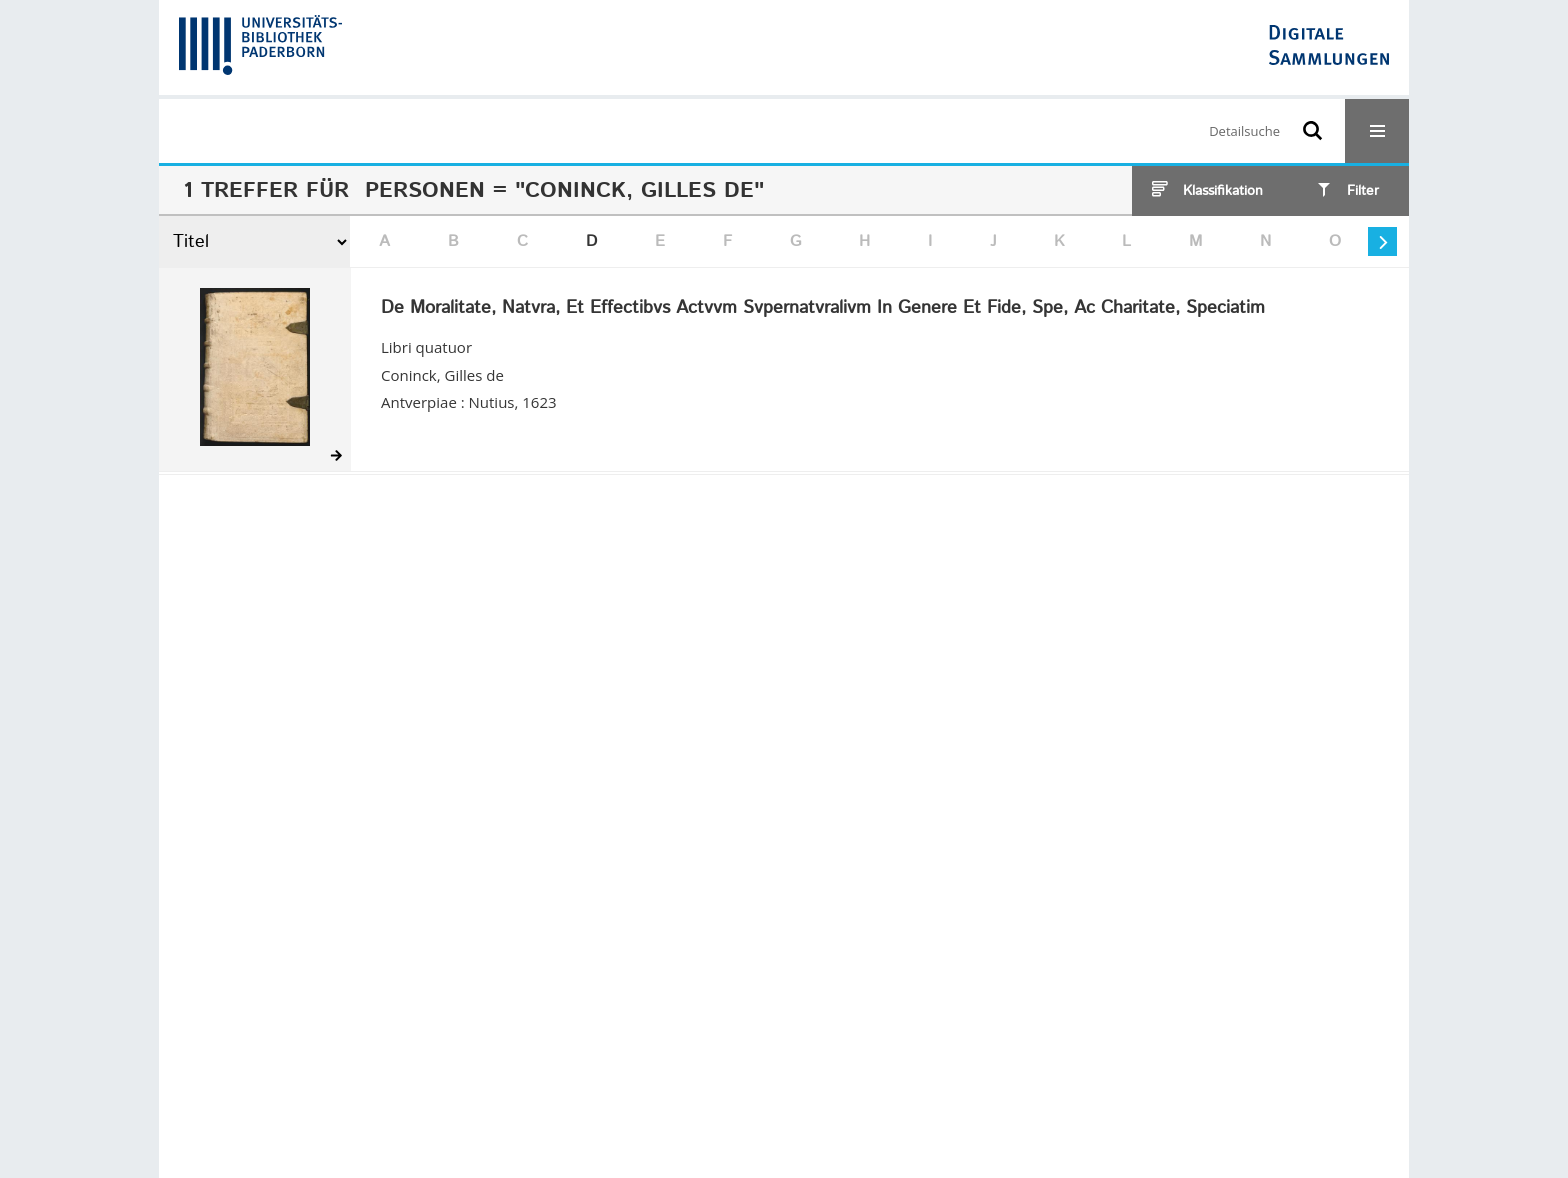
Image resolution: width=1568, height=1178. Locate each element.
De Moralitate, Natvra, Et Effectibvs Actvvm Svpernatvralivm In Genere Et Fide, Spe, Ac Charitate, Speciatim (823, 309)
